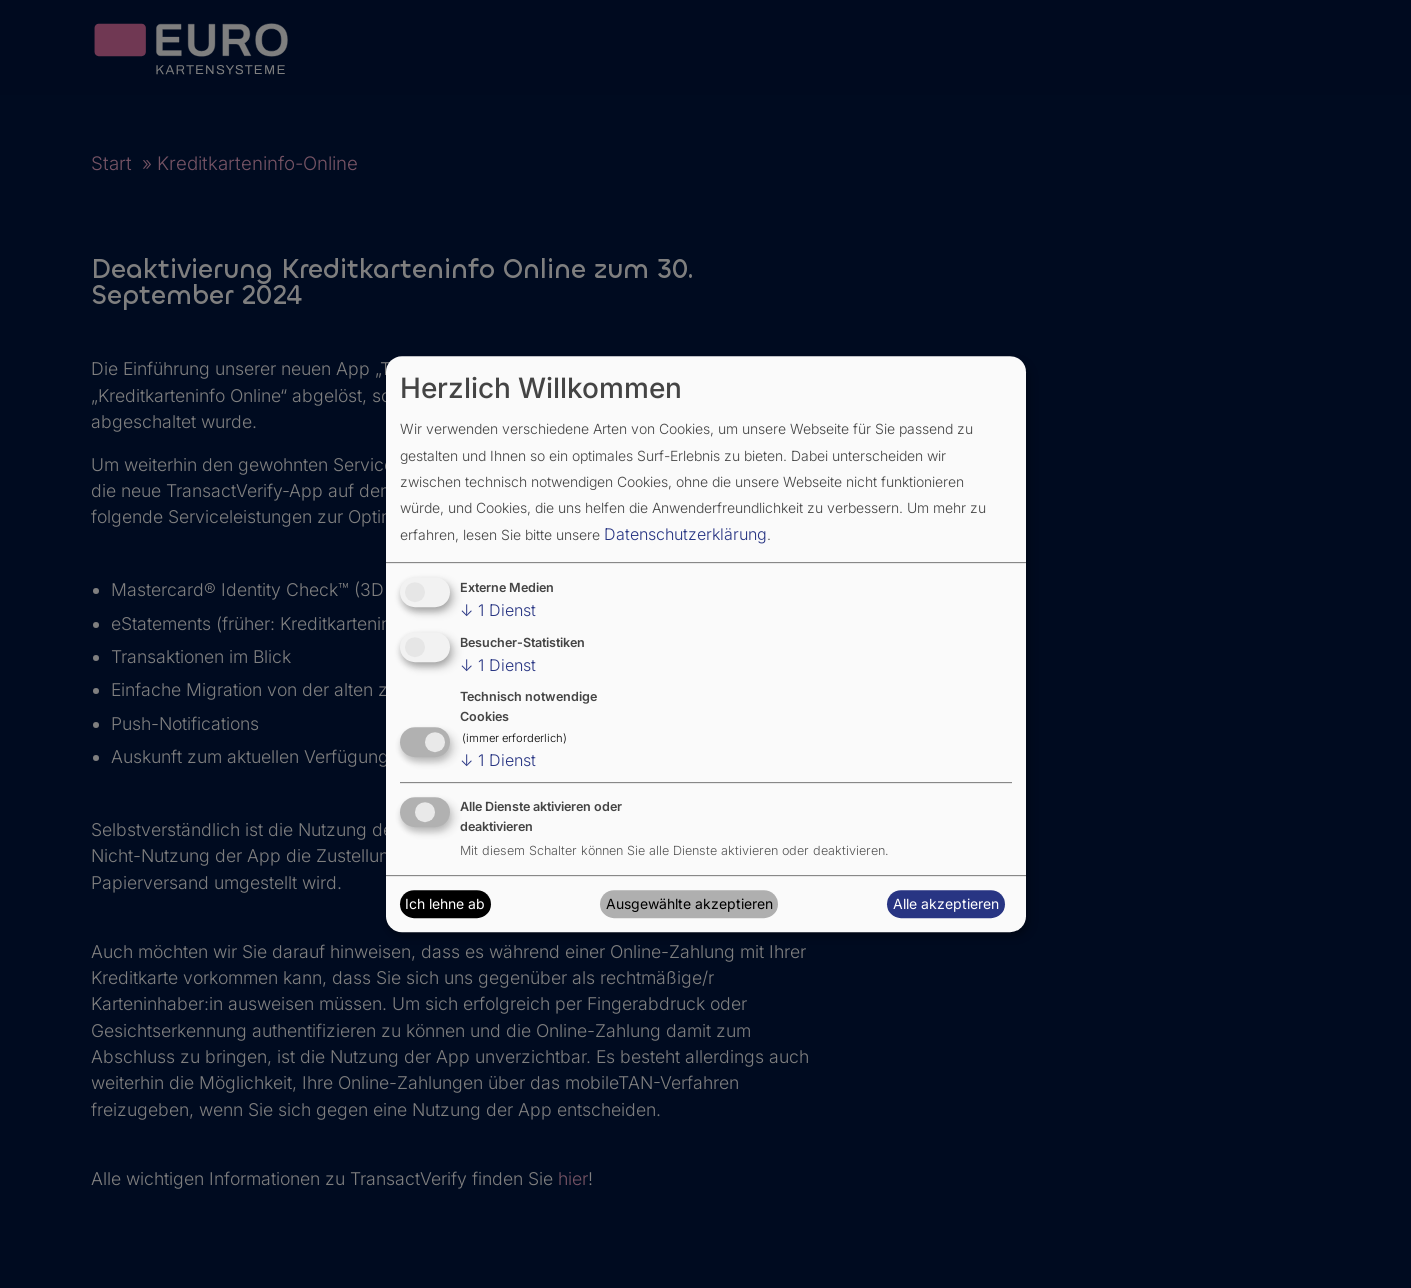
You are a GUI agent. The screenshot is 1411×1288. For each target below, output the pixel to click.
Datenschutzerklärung (685, 534)
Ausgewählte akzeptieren (689, 903)
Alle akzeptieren (946, 903)
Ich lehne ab (445, 903)
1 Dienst (498, 610)
